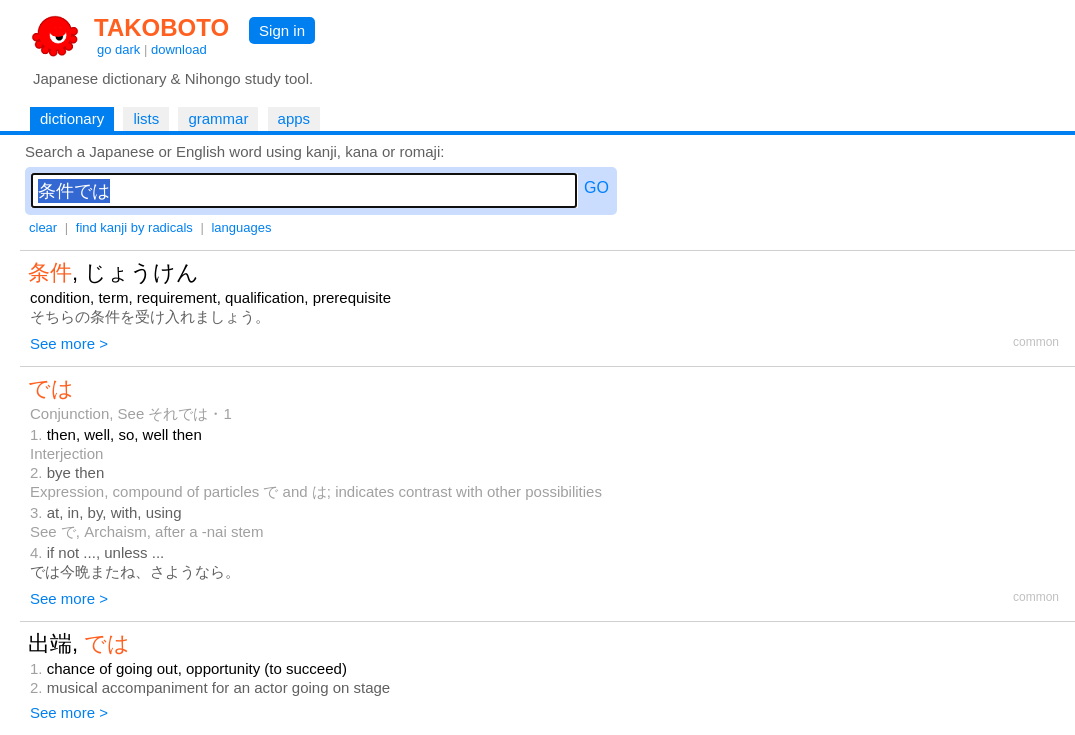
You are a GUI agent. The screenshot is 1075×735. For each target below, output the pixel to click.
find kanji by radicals (134, 227)
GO (596, 187)
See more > (69, 343)
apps (294, 118)
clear (43, 227)
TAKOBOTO (161, 27)
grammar (218, 118)
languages (241, 227)
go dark (118, 49)
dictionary (72, 118)
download (179, 49)
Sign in (282, 30)
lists (146, 118)
